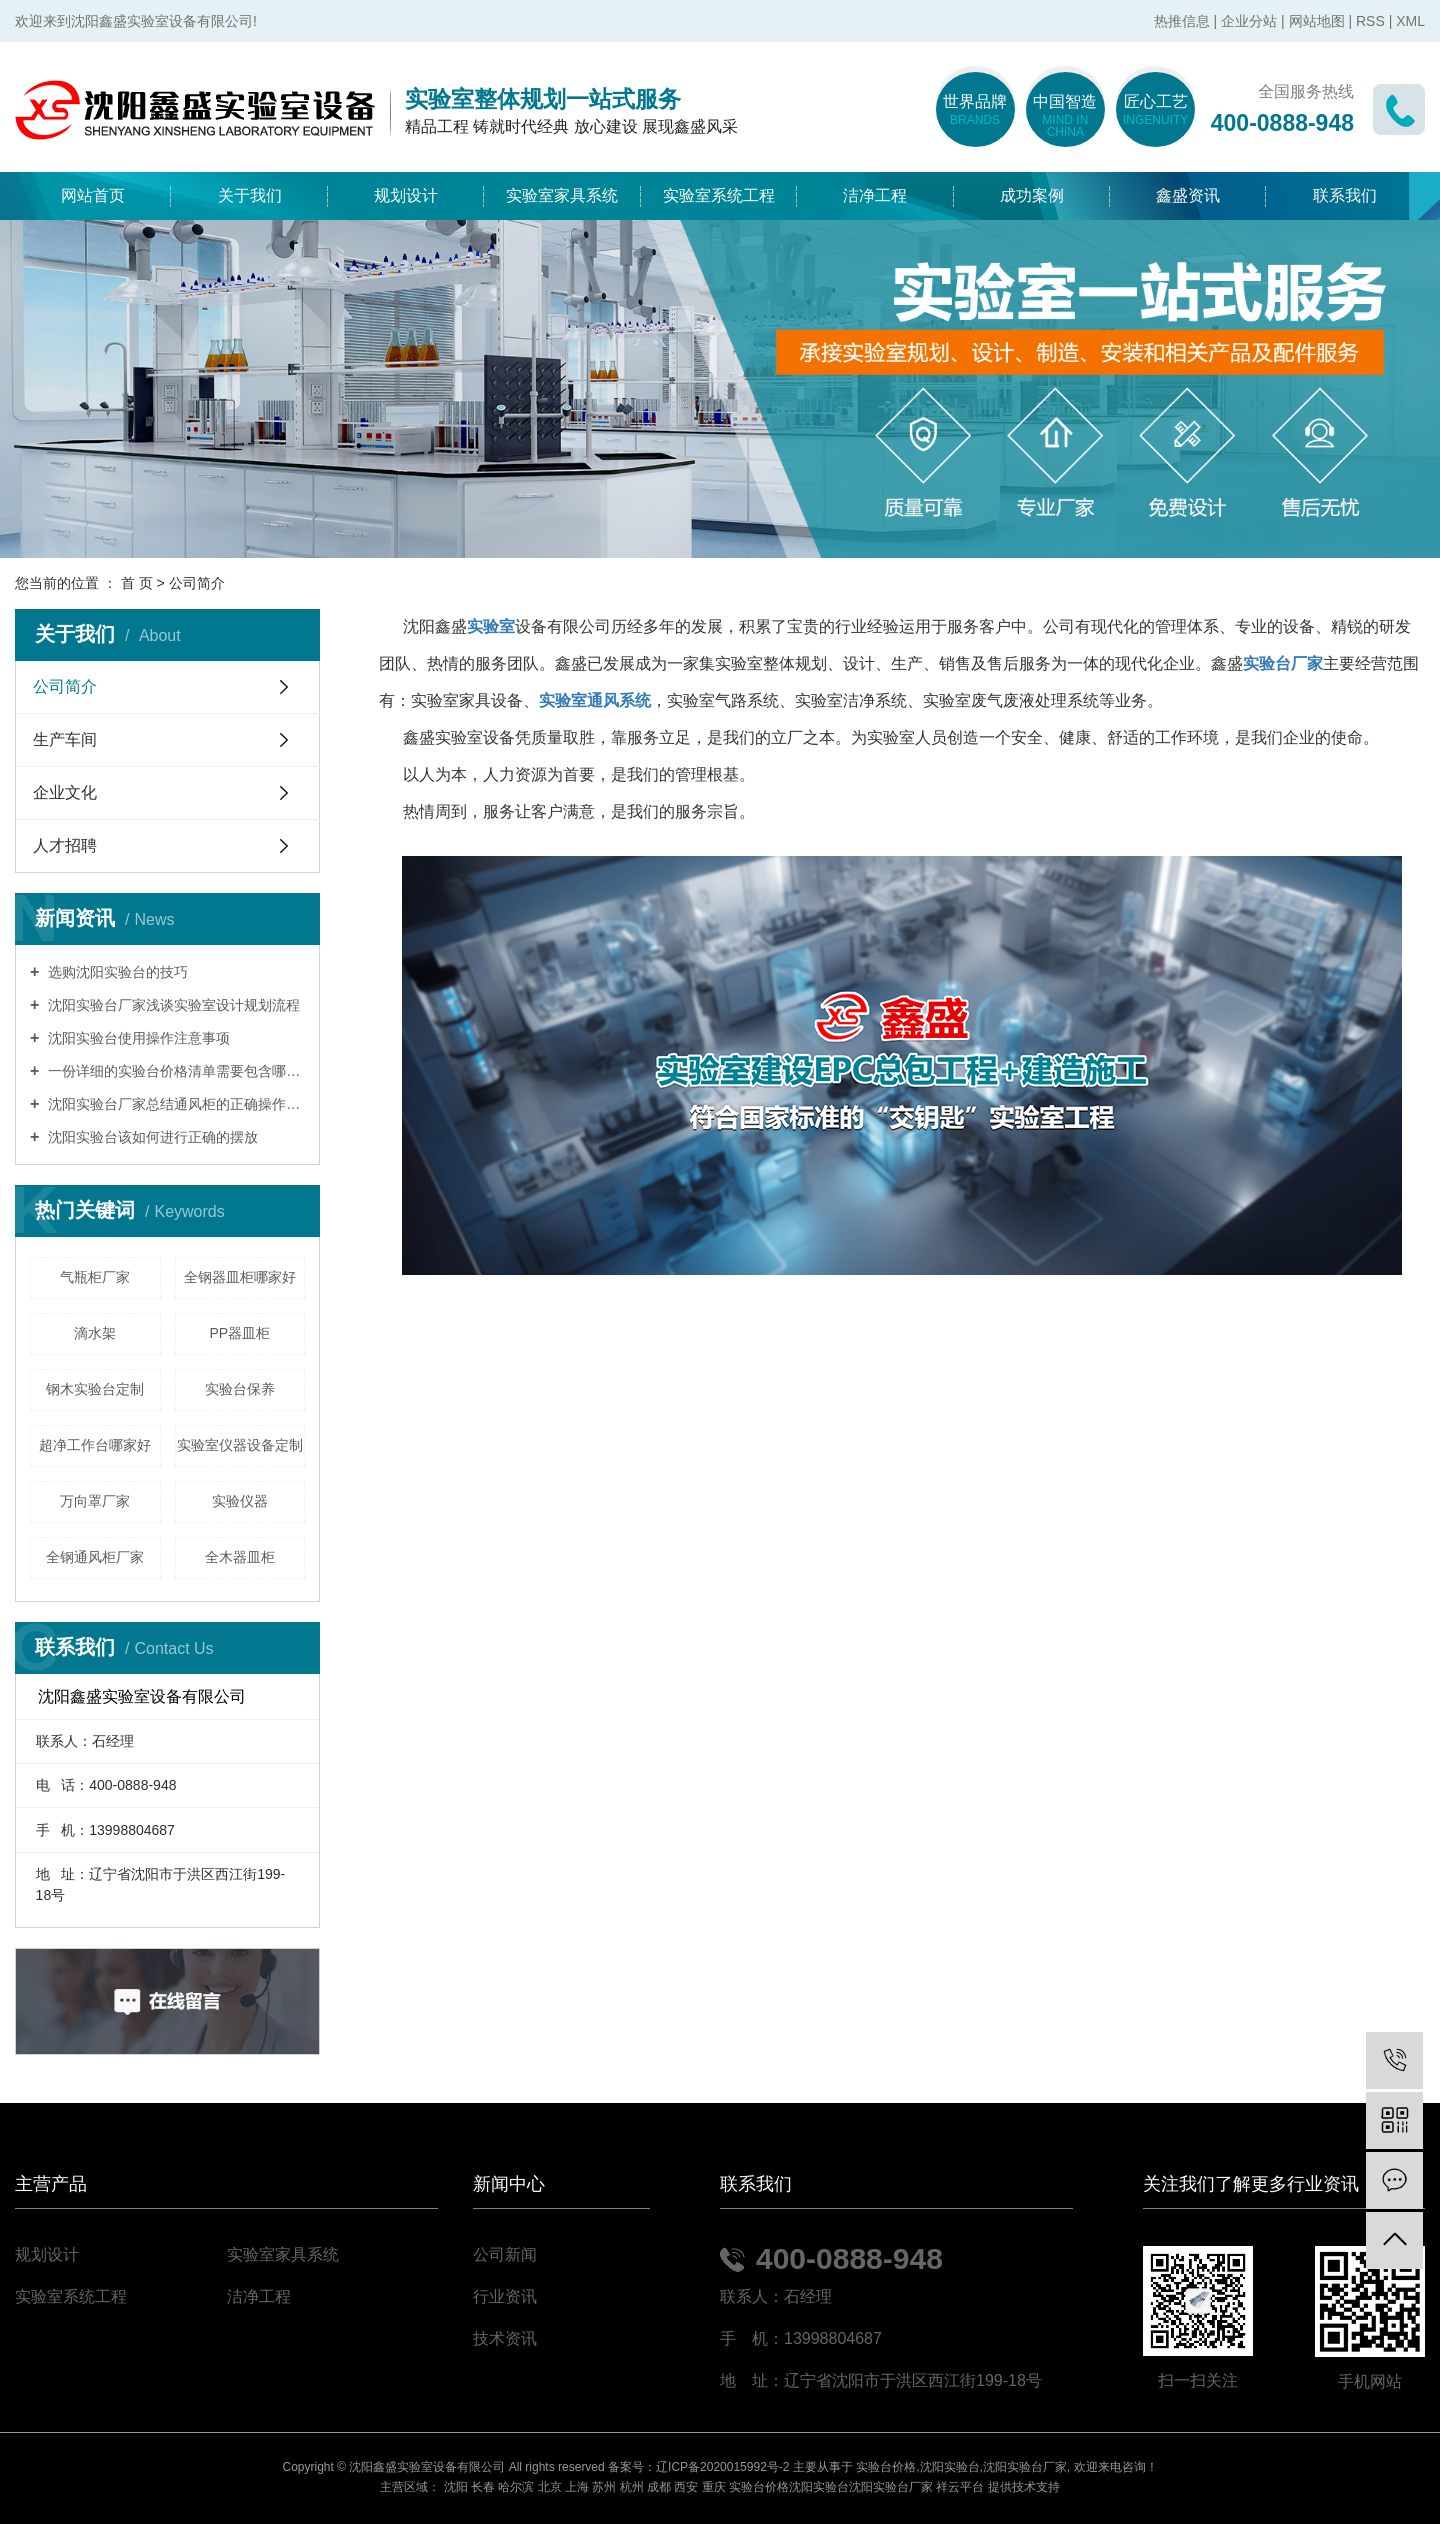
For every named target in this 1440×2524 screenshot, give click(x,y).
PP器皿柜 (239, 1333)
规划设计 (406, 195)
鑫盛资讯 (1188, 195)
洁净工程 (875, 195)
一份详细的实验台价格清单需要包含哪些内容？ (174, 1071)
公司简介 (65, 686)
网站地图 (1317, 21)
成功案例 (1032, 195)
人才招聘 (65, 845)
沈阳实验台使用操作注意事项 (137, 1038)
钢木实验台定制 (95, 1389)
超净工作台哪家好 (95, 1445)
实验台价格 (886, 2467)
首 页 (137, 583)
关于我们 (250, 195)
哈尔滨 (516, 2487)
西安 (686, 2487)
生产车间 (65, 739)
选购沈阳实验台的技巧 (116, 972)
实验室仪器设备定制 (240, 1445)
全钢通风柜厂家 (95, 1557)
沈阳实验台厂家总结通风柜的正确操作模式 (174, 1104)
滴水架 (95, 1333)
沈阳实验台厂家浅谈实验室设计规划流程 (172, 1005)
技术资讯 (505, 2338)
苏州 (604, 2487)
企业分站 (1249, 21)
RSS (1370, 21)
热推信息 (1182, 21)
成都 (659, 2487)
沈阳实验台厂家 (1025, 2467)
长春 (483, 2487)
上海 (577, 2487)
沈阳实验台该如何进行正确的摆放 (151, 1137)
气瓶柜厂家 (95, 1277)
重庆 (714, 2487)
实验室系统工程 (719, 195)
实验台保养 (240, 1389)
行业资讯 (505, 2296)
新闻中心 (509, 2184)
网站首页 (93, 195)
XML (1410, 21)
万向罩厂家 (95, 1501)
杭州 (632, 2487)
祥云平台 (960, 2487)
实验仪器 (240, 1501)
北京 (550, 2487)
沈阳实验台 (950, 2467)
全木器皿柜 (240, 1557)
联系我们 (1345, 195)
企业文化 (65, 792)
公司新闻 (505, 2254)
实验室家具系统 (562, 195)
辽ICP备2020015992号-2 (722, 2467)
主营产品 (51, 2184)
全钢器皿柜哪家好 (240, 1277)
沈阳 (456, 2487)
